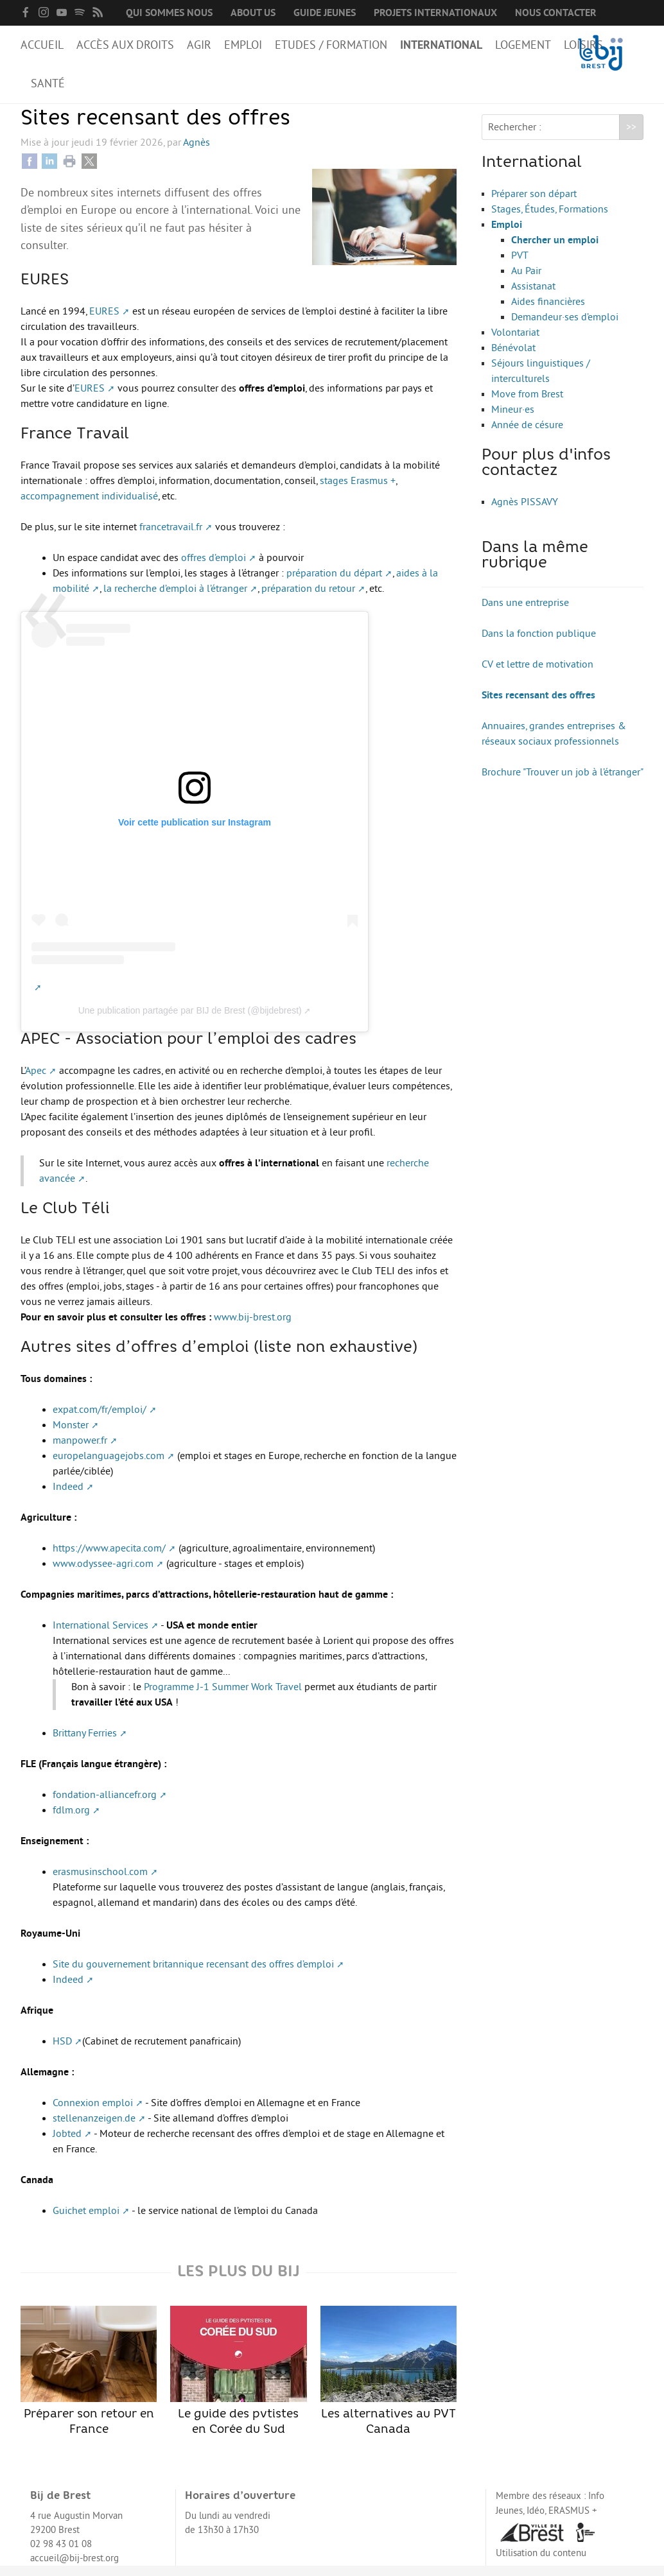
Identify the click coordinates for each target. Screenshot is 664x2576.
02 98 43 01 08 (61, 2554)
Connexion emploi (93, 2113)
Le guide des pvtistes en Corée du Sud (238, 2381)
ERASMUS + (572, 2521)
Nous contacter (556, 13)
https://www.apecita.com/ (109, 1558)
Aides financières (548, 312)
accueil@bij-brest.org (74, 2568)
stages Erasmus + (358, 491)
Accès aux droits (125, 45)
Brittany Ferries (85, 1743)
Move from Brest (527, 404)
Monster (71, 1435)
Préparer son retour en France (89, 2381)
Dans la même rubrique (535, 566)
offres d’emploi (213, 568)
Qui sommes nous (169, 13)
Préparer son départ (534, 204)
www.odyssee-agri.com (103, 1574)
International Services (100, 1635)
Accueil (42, 45)
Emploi (243, 45)
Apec (35, 1081)
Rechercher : (514, 137)
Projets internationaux (435, 13)
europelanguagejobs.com (108, 1466)
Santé (48, 83)
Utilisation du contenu (541, 2563)
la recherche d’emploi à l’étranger (175, 599)
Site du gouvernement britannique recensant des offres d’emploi (193, 1974)
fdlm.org (71, 1820)
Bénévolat (513, 358)
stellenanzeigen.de (94, 2128)
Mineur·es (512, 420)
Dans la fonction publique (539, 644)
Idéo (536, 2521)
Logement (523, 45)
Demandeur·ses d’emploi (564, 327)
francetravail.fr (170, 537)
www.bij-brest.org (253, 1327)
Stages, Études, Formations (549, 219)
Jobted (67, 2144)
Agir (199, 45)
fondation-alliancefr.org (105, 1805)
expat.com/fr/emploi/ (99, 1420)
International (441, 45)
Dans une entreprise (525, 613)
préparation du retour (308, 599)
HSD (62, 2051)
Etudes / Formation (331, 45)
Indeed (68, 1497)
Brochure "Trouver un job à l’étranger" (562, 782)
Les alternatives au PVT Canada (388, 2381)
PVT (520, 266)
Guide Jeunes (324, 13)
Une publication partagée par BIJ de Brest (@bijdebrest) (190, 1021)
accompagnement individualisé (89, 506)
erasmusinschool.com (100, 1882)
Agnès (196, 153)
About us (253, 13)
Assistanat (533, 296)
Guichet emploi (86, 2221)
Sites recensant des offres (538, 705)
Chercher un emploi (554, 250)
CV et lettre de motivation (537, 674)
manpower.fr (80, 1451)
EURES (104, 321)
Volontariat (515, 343)
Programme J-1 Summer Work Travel (223, 1697)
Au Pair (526, 281)
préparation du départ (334, 583)
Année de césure (527, 435)
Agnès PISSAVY (524, 512)
